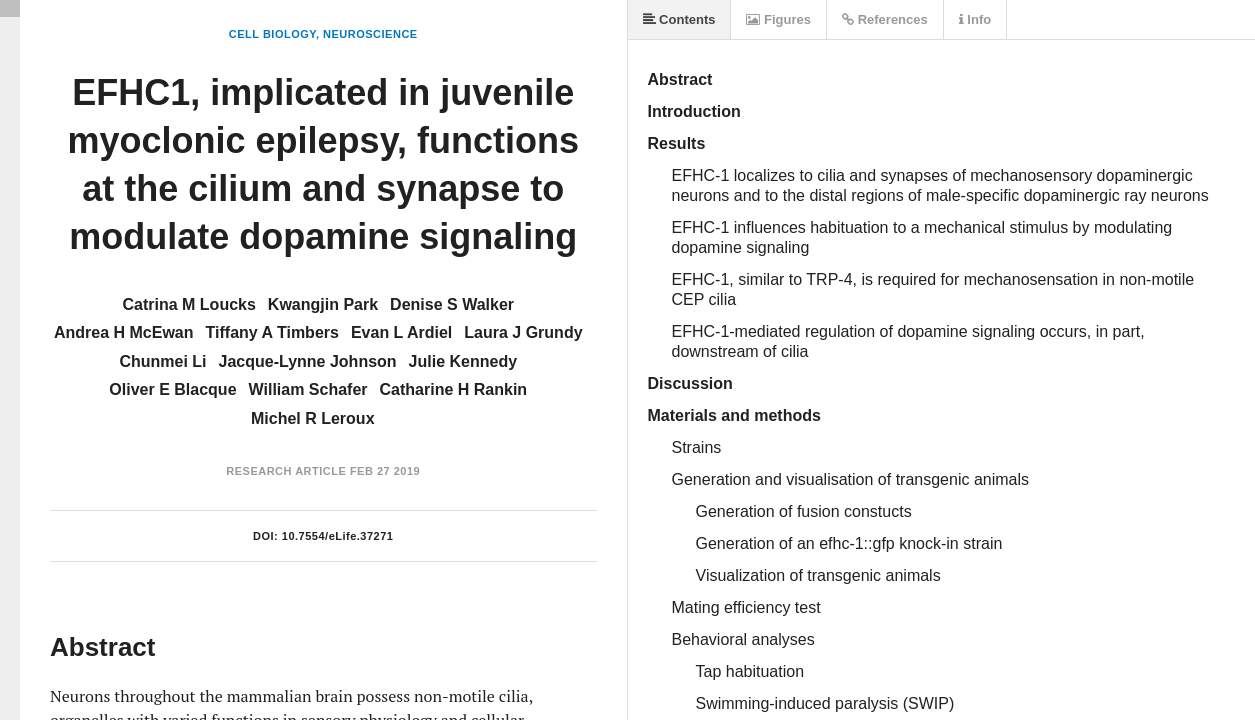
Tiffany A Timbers (272, 332)
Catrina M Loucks (188, 304)
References (885, 19)
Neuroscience (370, 34)
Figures (778, 19)
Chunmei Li (162, 361)
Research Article (286, 471)
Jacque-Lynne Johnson (308, 361)
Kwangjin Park (323, 304)
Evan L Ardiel (401, 332)
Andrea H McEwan (124, 332)
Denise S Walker (452, 304)
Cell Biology (272, 34)
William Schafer (308, 389)
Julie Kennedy (463, 361)
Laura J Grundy (523, 332)
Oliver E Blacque (172, 389)
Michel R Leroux (313, 418)
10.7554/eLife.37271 (338, 536)
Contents (679, 19)
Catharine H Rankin (454, 389)
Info (975, 19)
